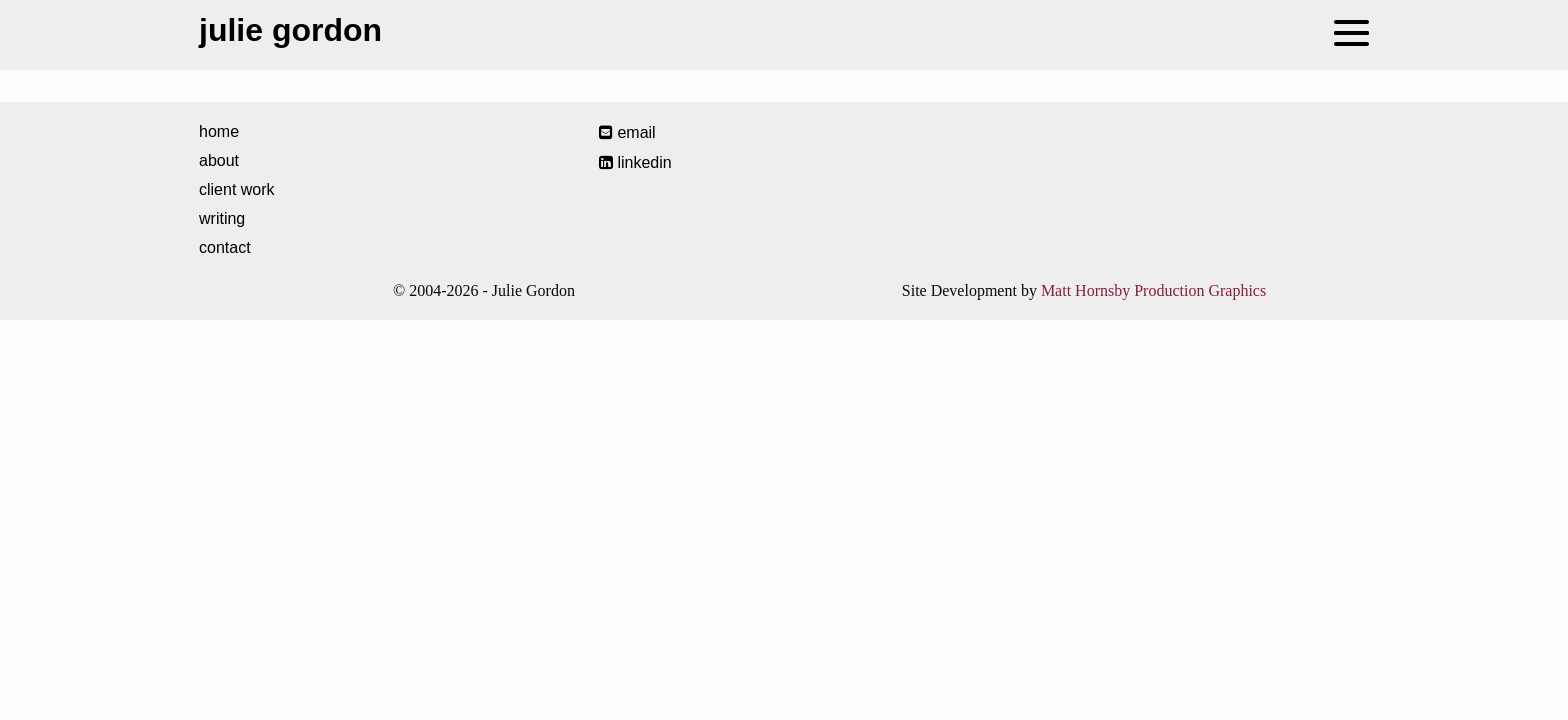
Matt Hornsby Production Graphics (1153, 290)
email (627, 132)
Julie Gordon (290, 30)
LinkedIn (635, 162)
